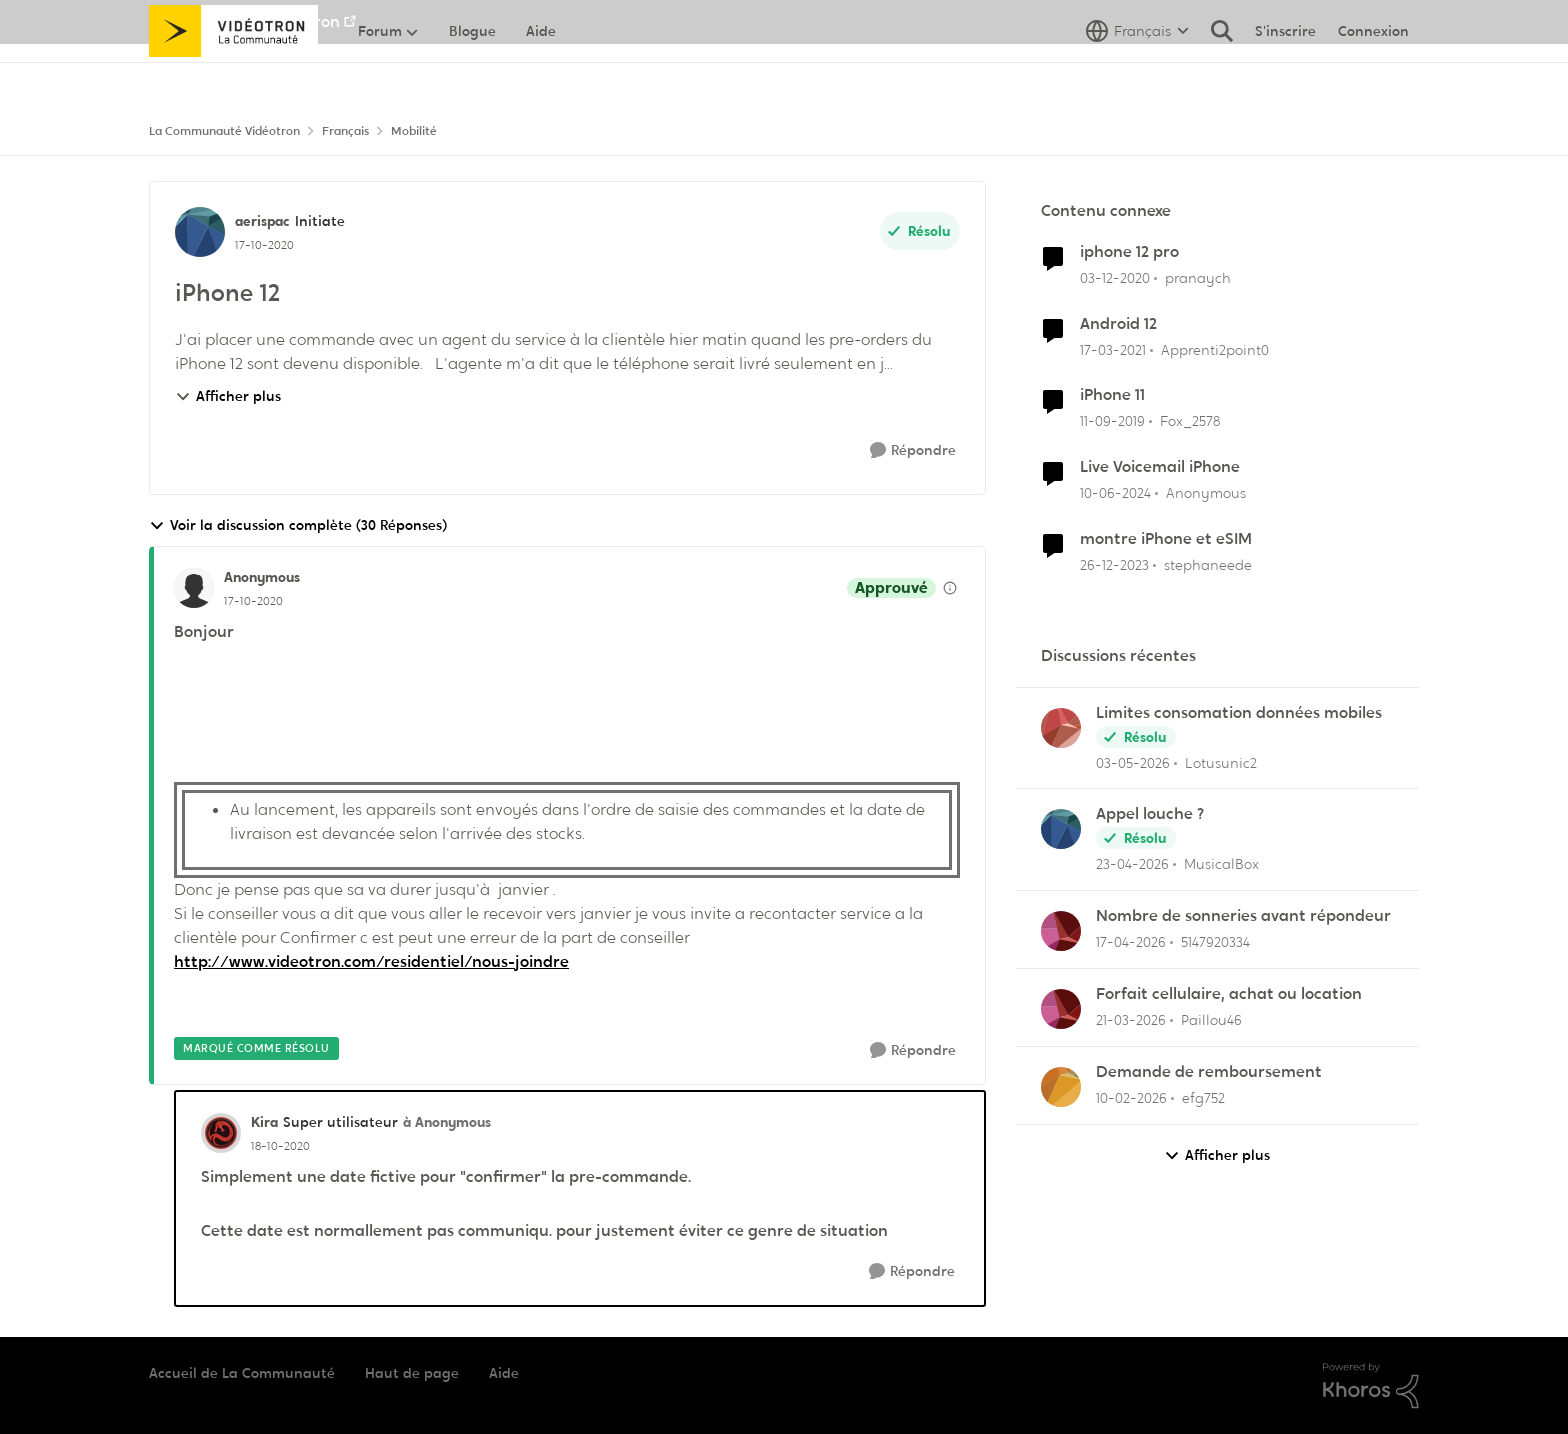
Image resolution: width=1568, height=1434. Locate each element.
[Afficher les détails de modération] (950, 588)
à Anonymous (447, 1122)
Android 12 (1118, 324)
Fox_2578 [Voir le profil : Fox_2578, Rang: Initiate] (1190, 421)
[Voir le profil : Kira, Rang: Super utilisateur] (221, 1133)
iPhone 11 (1112, 395)
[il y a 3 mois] (1133, 762)
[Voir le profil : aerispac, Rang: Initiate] (200, 232)
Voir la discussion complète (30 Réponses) (298, 525)
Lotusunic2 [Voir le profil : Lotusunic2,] (1221, 762)
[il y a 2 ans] (1115, 493)
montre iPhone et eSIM (1166, 539)
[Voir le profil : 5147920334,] (1061, 931)
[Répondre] (913, 450)
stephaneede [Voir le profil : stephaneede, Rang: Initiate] (1208, 565)
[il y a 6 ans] (1112, 421)
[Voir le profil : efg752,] (1061, 1087)
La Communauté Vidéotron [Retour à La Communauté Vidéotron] (224, 131)
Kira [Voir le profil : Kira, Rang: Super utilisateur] (264, 1122)
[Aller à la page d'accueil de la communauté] (233, 75)
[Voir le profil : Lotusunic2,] (1061, 728)
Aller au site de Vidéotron (244, 21)
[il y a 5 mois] (1131, 1098)
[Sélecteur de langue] (1137, 75)
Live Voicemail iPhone (1160, 467)
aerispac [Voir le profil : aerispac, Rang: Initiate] (262, 221)
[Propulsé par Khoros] (1371, 1386)
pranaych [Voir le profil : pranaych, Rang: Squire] (1198, 278)
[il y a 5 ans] (1115, 278)
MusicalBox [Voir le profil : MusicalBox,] (1221, 864)
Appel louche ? (1150, 814)
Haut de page (412, 1373)
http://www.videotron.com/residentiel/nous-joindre (371, 961)
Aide (504, 1373)
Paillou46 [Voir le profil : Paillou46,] (1211, 1020)
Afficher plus (228, 396)
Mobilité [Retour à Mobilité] (414, 131)
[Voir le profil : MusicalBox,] (1061, 829)
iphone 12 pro (1129, 252)
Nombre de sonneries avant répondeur (1243, 916)
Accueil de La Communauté (242, 1373)
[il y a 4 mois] (1131, 1020)
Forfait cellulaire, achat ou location (1229, 994)
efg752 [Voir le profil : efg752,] (1203, 1098)
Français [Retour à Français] (345, 131)
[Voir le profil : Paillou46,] (1061, 1009)
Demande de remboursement (1209, 1072)
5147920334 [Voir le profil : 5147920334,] (1215, 942)
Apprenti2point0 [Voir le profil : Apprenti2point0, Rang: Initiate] (1215, 349)
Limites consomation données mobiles (1239, 713)
